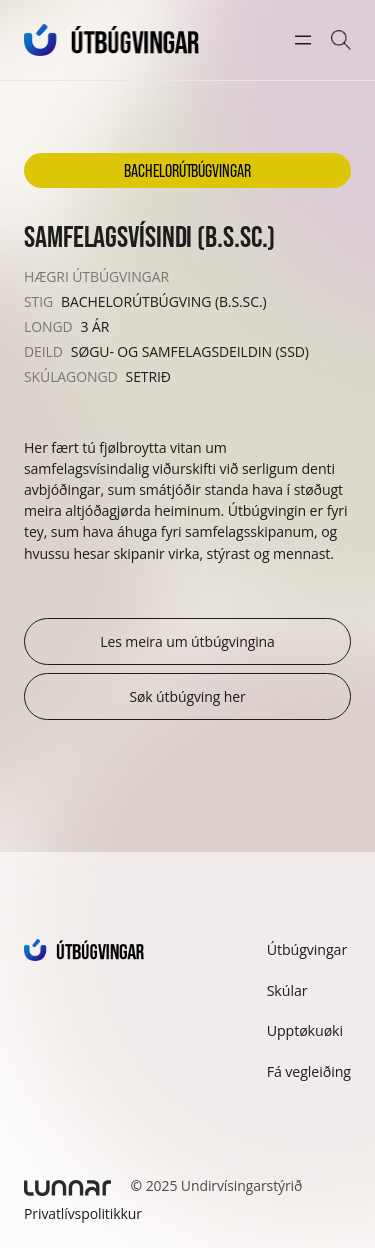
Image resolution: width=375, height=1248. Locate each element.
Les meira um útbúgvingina (187, 641)
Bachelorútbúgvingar (187, 170)
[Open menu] (303, 40)
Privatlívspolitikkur (83, 1213)
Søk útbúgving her (187, 696)
